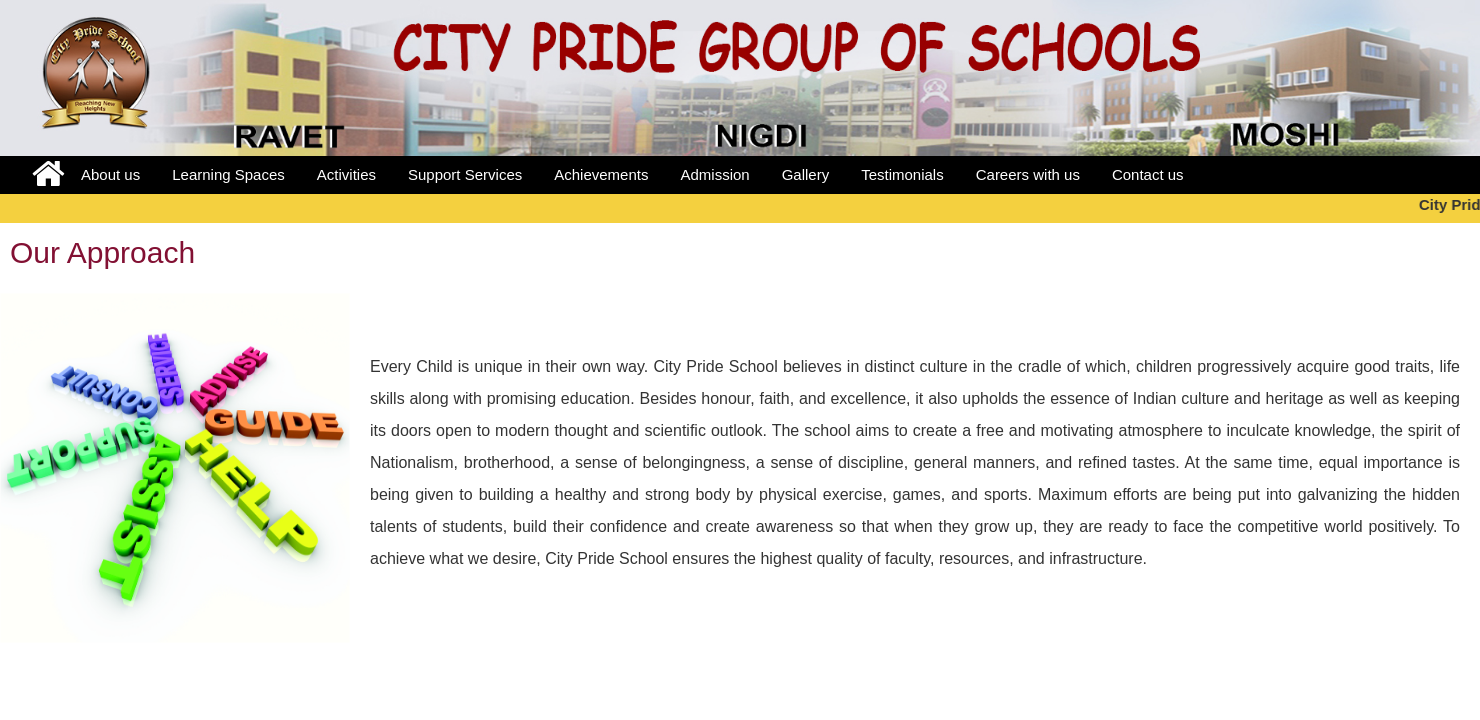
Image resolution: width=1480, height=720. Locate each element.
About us (110, 174)
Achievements (601, 174)
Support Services (465, 174)
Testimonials (902, 174)
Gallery (806, 174)
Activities (346, 174)
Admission (714, 174)
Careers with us (1028, 174)
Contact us (1148, 174)
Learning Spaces (228, 174)
